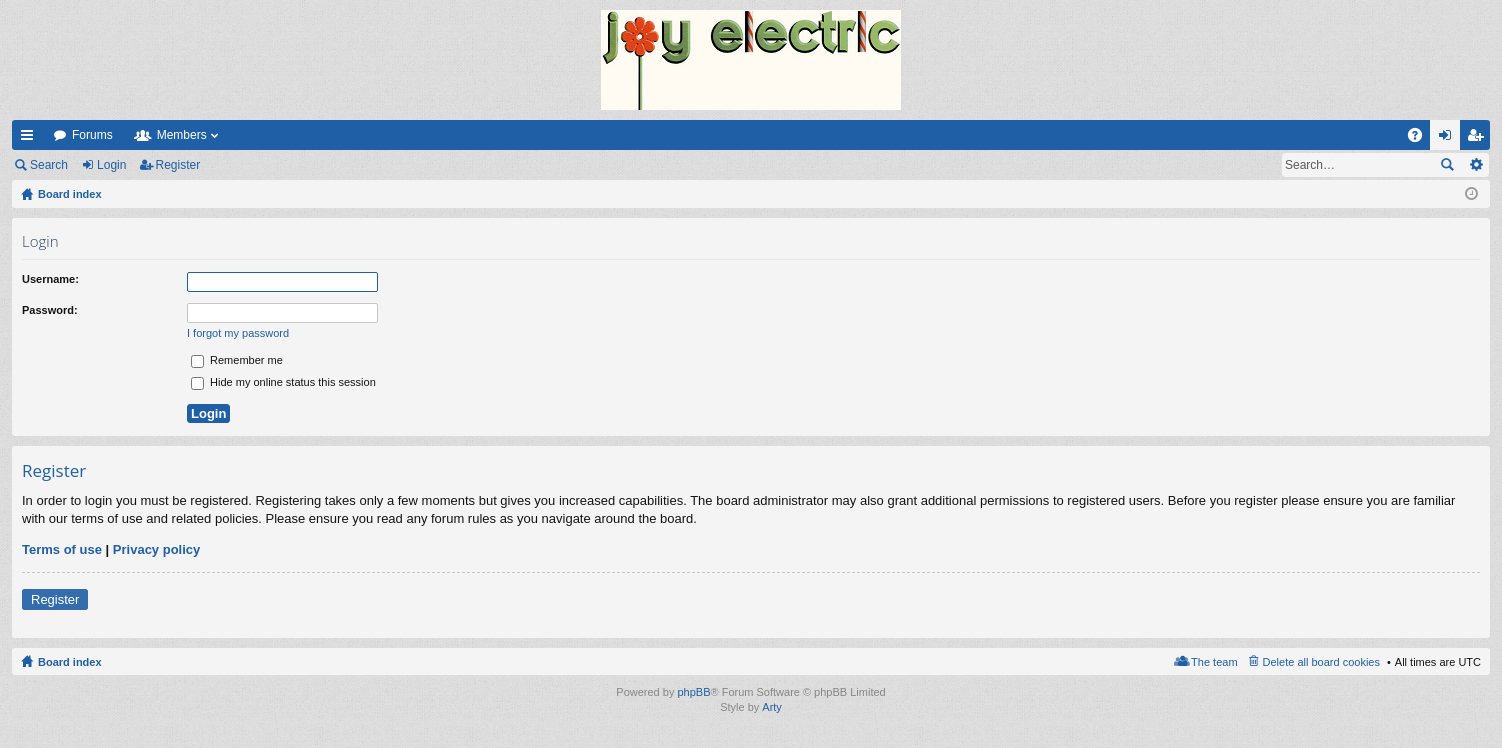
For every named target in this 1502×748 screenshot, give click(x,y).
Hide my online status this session (283, 382)
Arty (772, 707)
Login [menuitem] (1449, 139)
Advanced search (1475, 165)
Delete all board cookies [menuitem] (1321, 662)
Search (49, 165)
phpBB (693, 692)
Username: (50, 279)
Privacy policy (156, 549)
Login (111, 165)
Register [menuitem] (1479, 139)
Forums (92, 135)
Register (178, 165)
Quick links (31, 139)
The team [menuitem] (1214, 662)
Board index (70, 662)
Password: (50, 310)
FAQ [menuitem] (1421, 139)
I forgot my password (238, 333)
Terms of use (62, 549)
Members (182, 135)
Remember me (237, 360)
